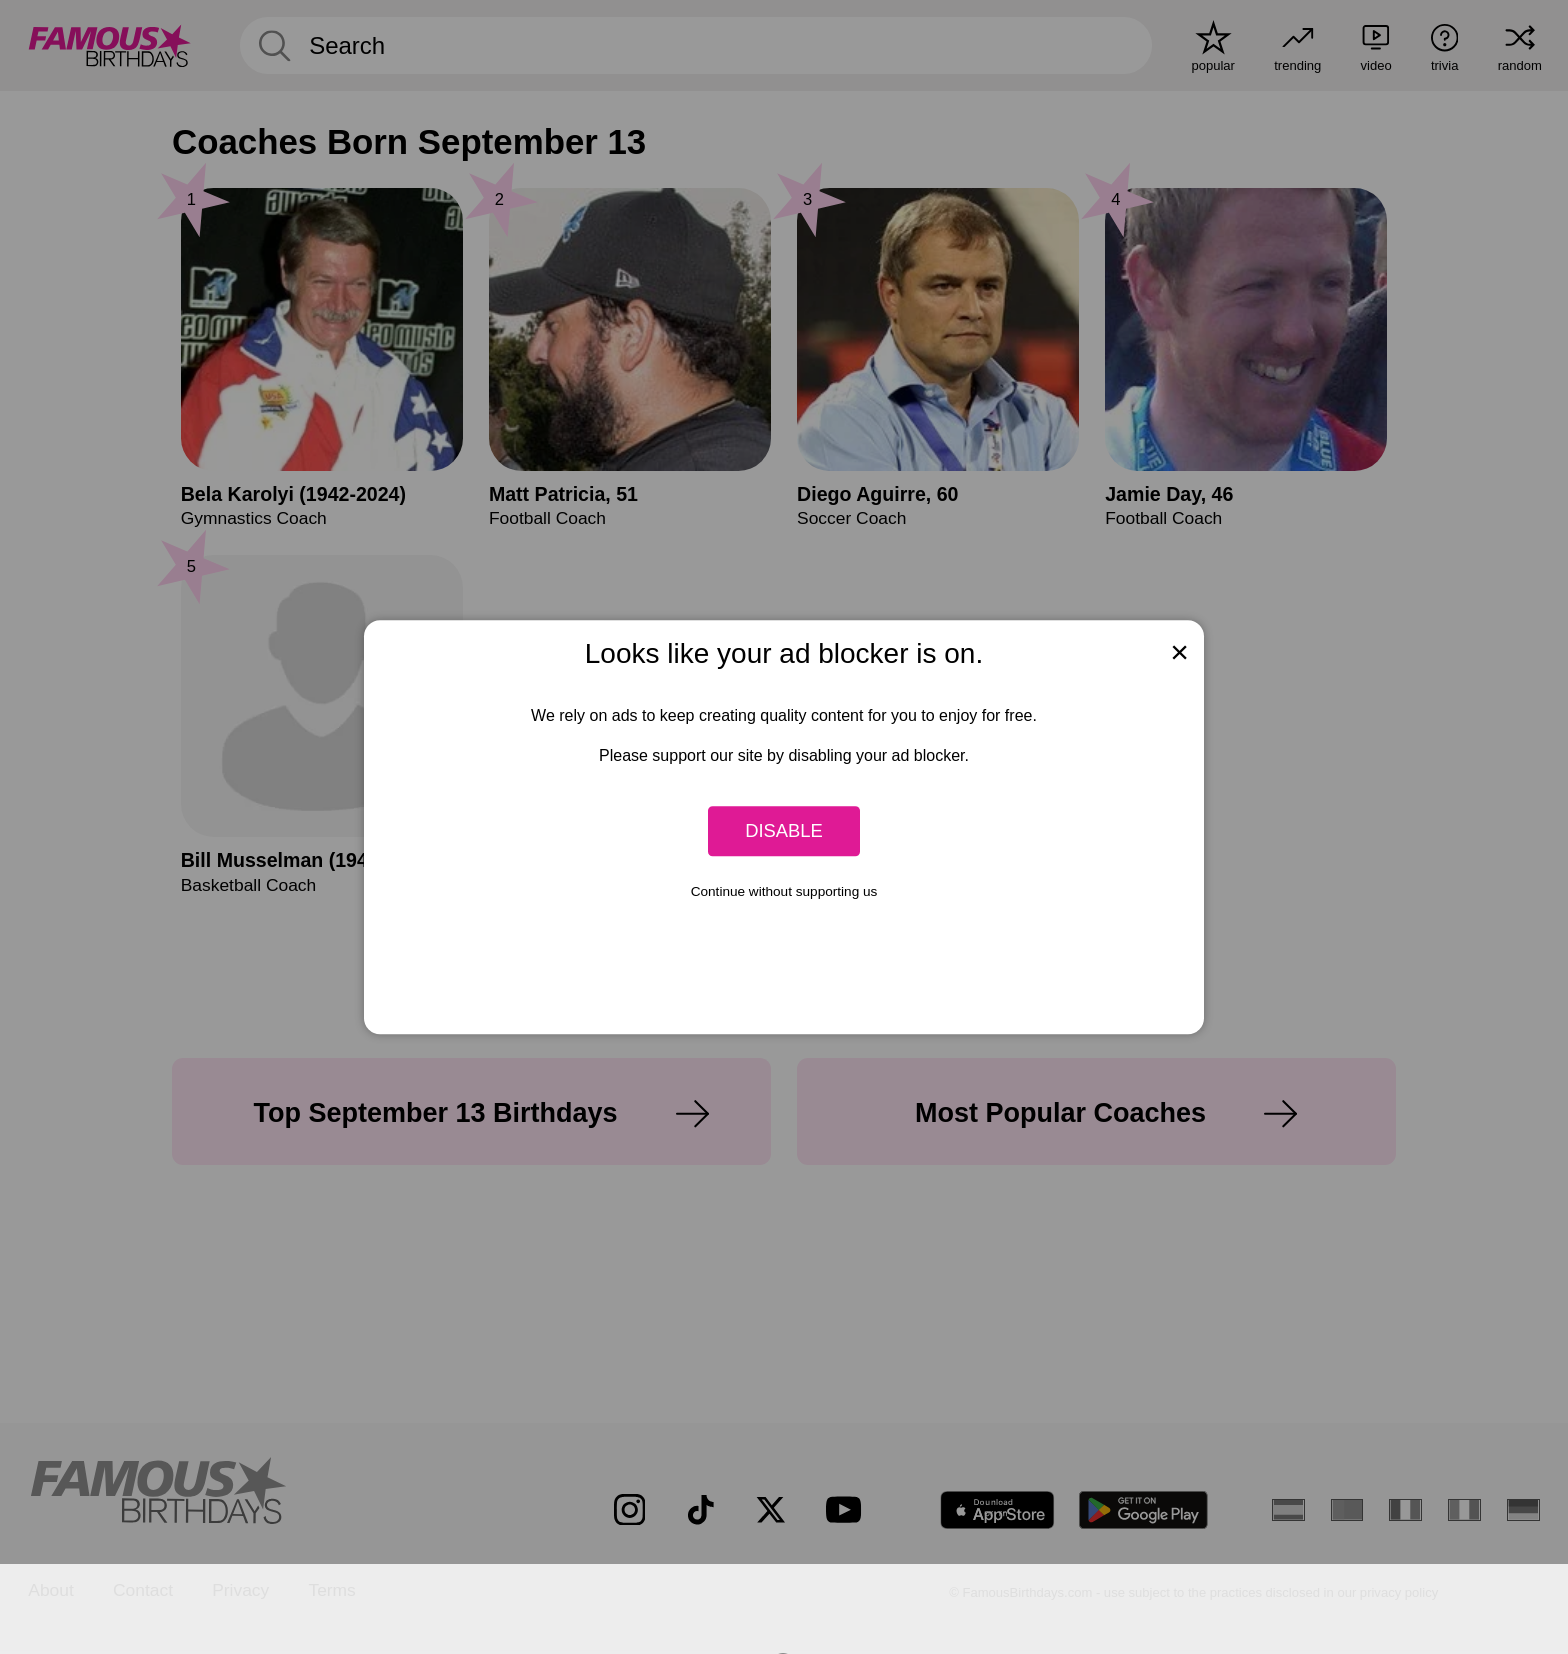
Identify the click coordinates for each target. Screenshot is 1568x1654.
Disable (784, 830)
